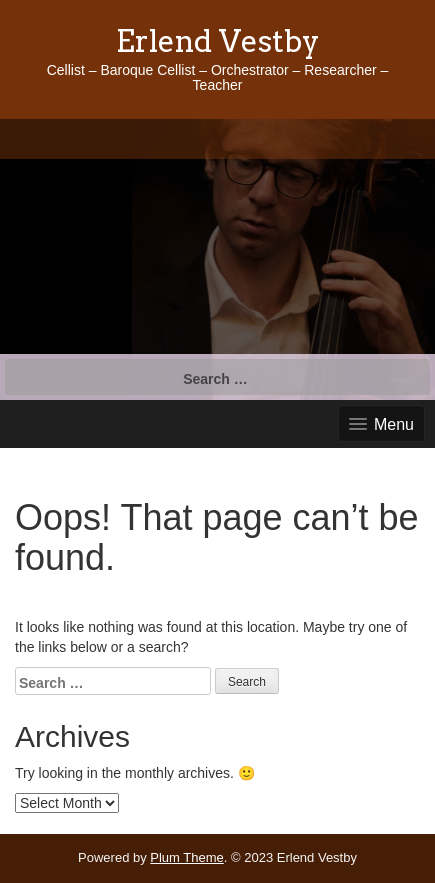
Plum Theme (186, 857)
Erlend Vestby (218, 41)
